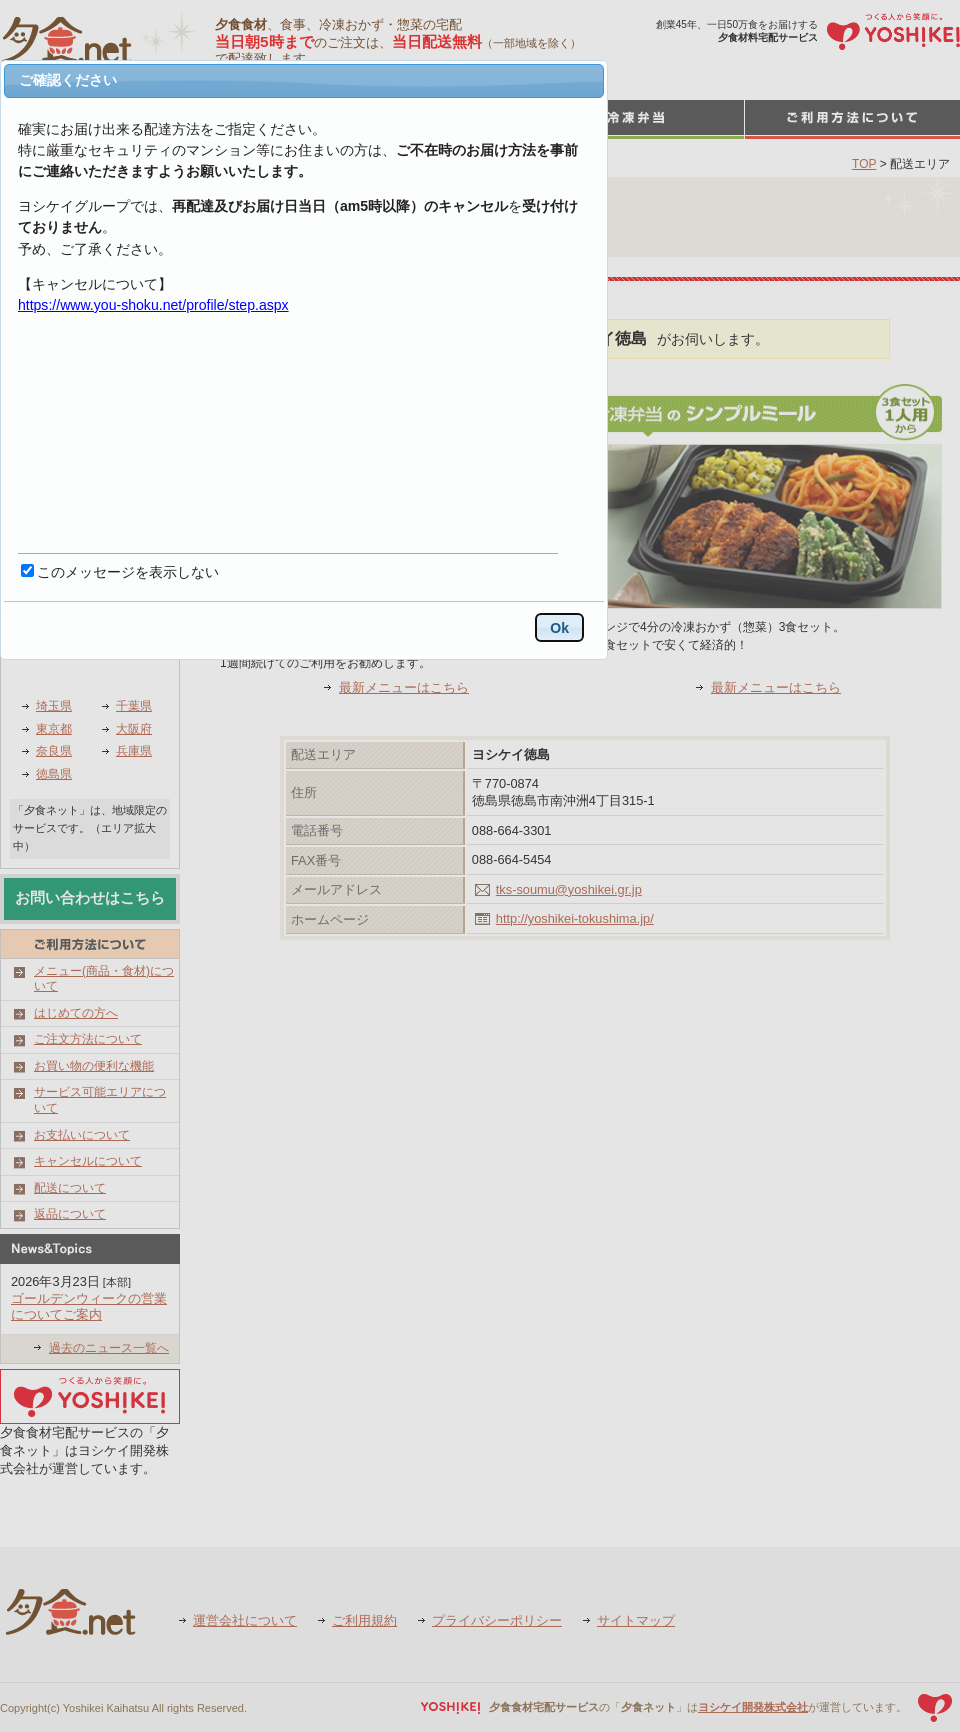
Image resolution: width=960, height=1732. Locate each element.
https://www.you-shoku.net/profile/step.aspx (153, 305)
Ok (559, 628)
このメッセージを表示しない (128, 572)
